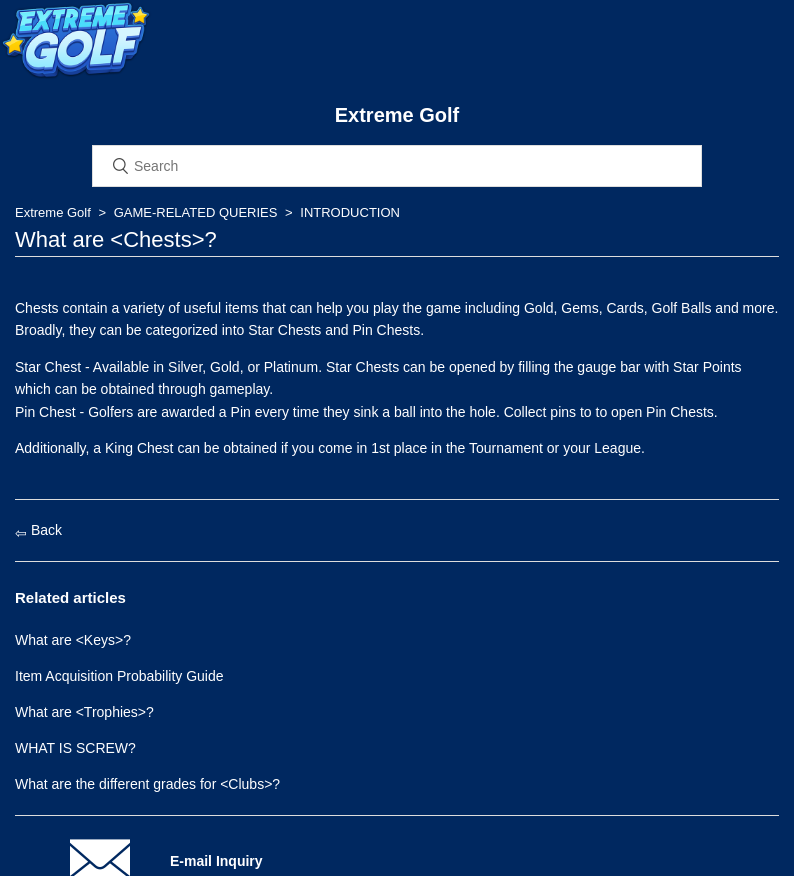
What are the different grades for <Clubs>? (147, 784)
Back (38, 530)
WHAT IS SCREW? (75, 748)
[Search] (397, 166)
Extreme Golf (53, 212)
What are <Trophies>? (84, 712)
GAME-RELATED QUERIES (196, 212)
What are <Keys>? (73, 640)
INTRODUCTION (350, 212)
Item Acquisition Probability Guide (119, 676)
